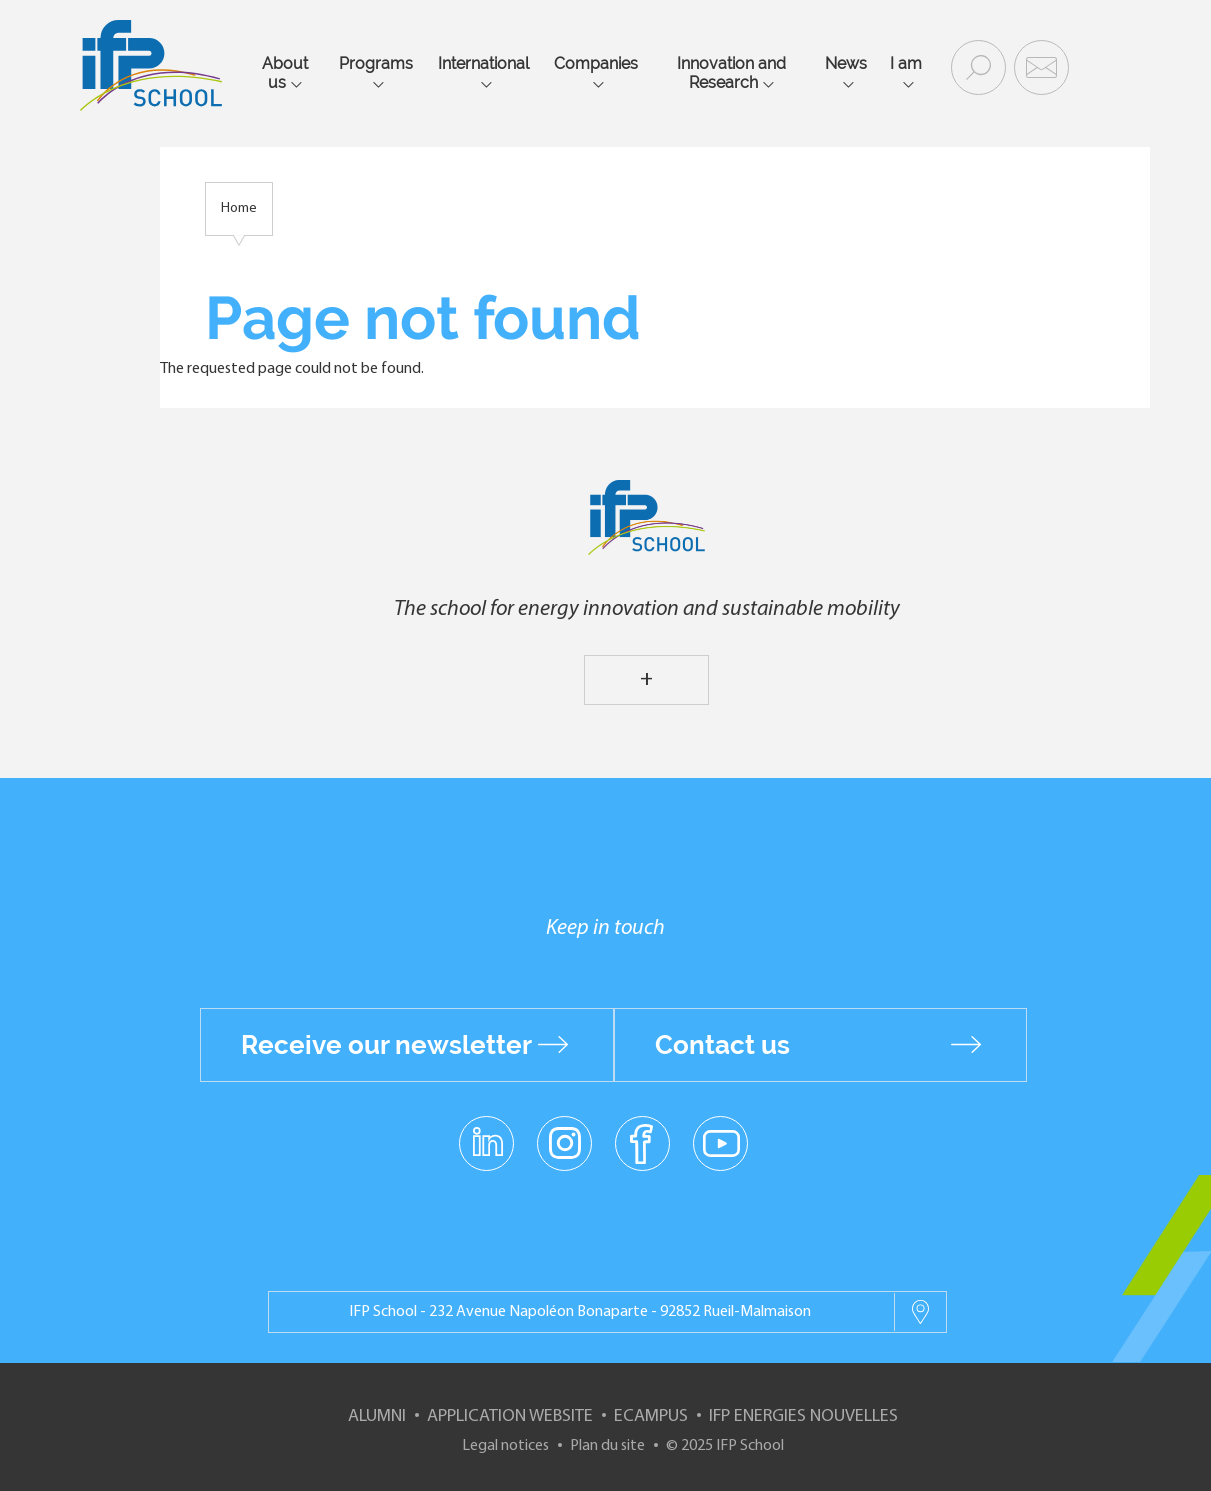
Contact (1039, 66)
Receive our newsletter (386, 1045)
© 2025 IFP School (725, 1446)
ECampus (651, 1416)
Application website (510, 1416)
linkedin (486, 1131)
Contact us (722, 1045)
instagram (565, 1142)
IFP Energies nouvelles (803, 1416)
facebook (642, 1142)
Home (239, 208)
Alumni (377, 1416)
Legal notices (505, 1446)
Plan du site (607, 1446)
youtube (720, 1142)
